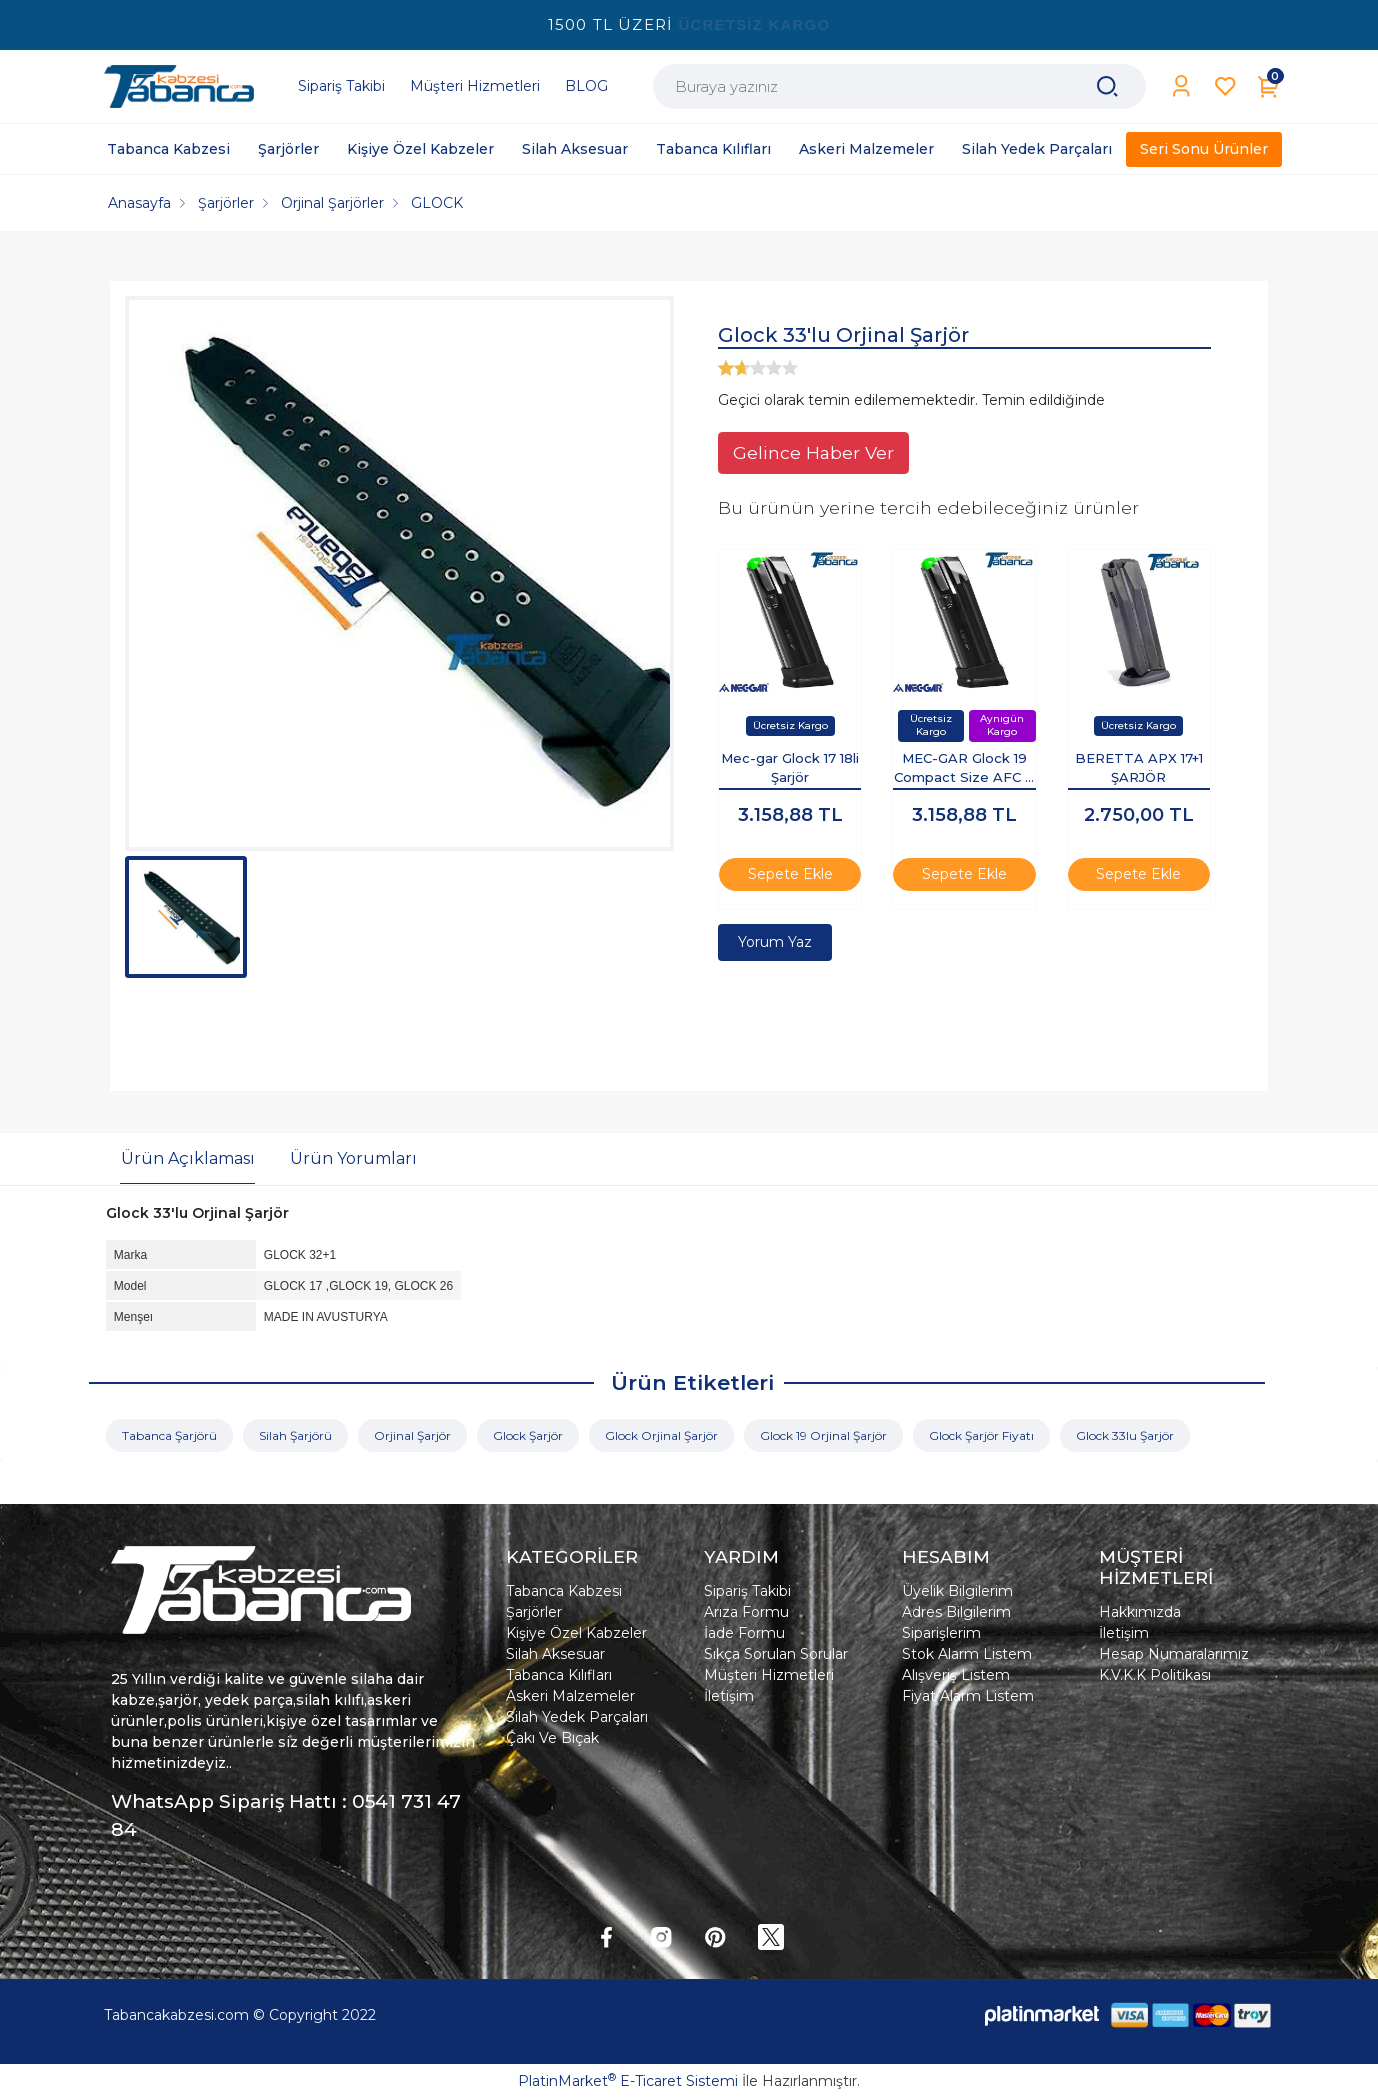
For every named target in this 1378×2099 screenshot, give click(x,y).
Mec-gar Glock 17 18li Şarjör (790, 768)
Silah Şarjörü (295, 1435)
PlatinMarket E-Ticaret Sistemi (628, 2081)
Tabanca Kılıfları (559, 1675)
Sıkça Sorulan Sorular (776, 1654)
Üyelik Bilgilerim (957, 1591)
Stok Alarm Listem (967, 1654)
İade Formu (744, 1633)
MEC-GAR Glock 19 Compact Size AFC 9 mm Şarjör (964, 770)
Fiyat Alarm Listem (968, 1696)
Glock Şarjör (528, 1435)
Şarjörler (534, 1612)
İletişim (729, 1696)
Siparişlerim (941, 1633)
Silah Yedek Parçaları (577, 1717)
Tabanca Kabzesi (564, 1591)
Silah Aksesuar (555, 1654)
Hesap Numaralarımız (1174, 1654)
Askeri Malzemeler (570, 1696)
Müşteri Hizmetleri (769, 1675)
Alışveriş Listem (956, 1675)
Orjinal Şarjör (412, 1435)
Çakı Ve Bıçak (552, 1738)
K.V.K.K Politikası (1155, 1675)
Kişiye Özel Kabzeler (576, 1633)
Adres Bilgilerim (956, 1612)
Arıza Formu (746, 1612)
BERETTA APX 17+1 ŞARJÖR (1139, 768)
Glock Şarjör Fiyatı (981, 1435)
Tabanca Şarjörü (169, 1435)
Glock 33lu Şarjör (1125, 1435)
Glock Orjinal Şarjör (661, 1435)
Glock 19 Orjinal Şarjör (823, 1435)
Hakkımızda (1140, 1612)
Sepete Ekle (790, 874)
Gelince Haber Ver (813, 452)
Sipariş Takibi (747, 1591)
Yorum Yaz (775, 942)
